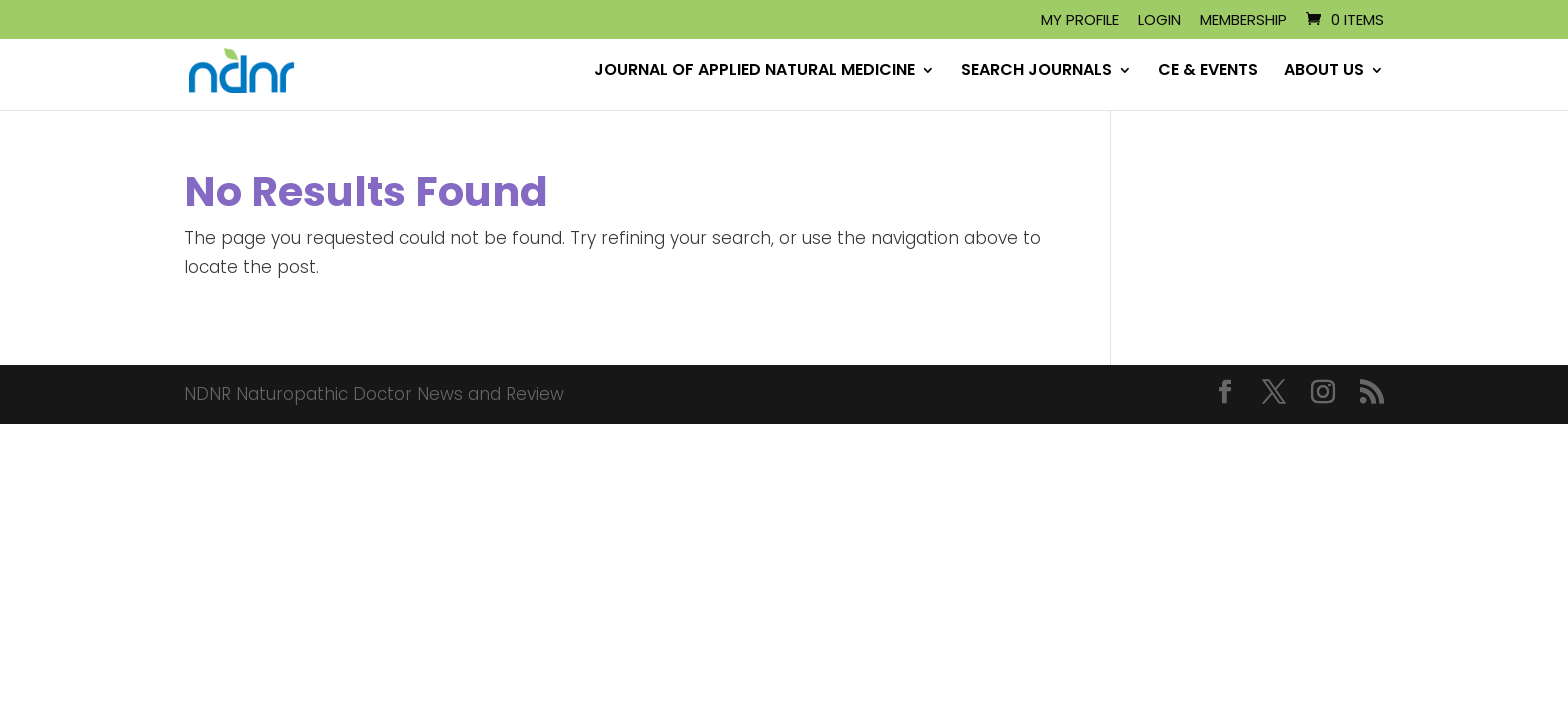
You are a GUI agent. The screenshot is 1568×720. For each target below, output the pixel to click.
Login (1159, 21)
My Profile (1080, 21)
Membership (1243, 21)
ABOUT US (1324, 72)
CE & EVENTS (1208, 72)
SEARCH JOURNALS (1036, 72)
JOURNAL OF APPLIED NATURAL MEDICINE (754, 72)
